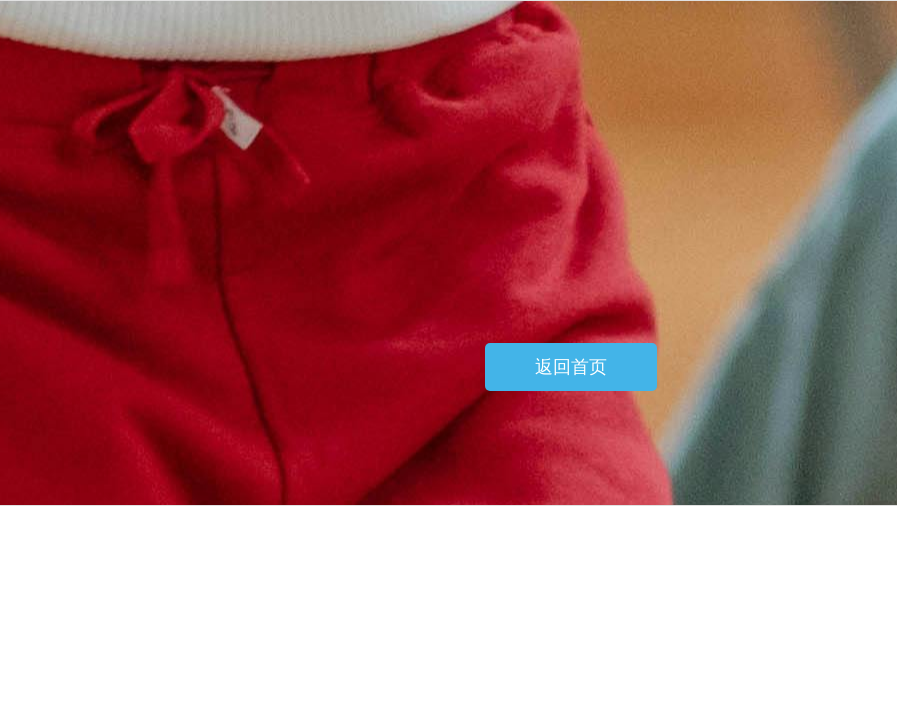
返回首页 (571, 367)
